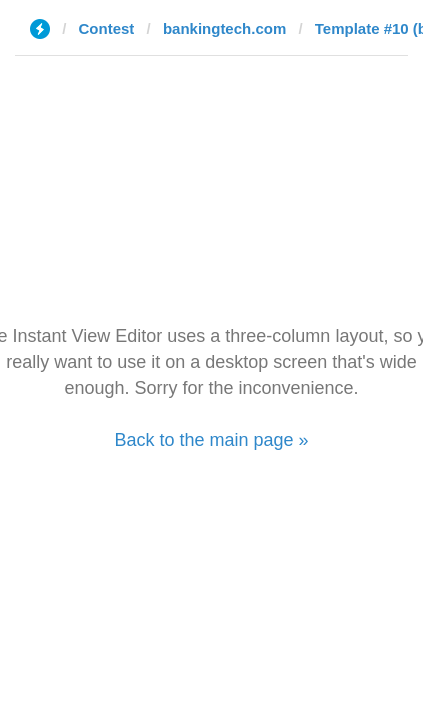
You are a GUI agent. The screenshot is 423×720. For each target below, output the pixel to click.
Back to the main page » (211, 440)
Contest (107, 28)
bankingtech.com (224, 28)
